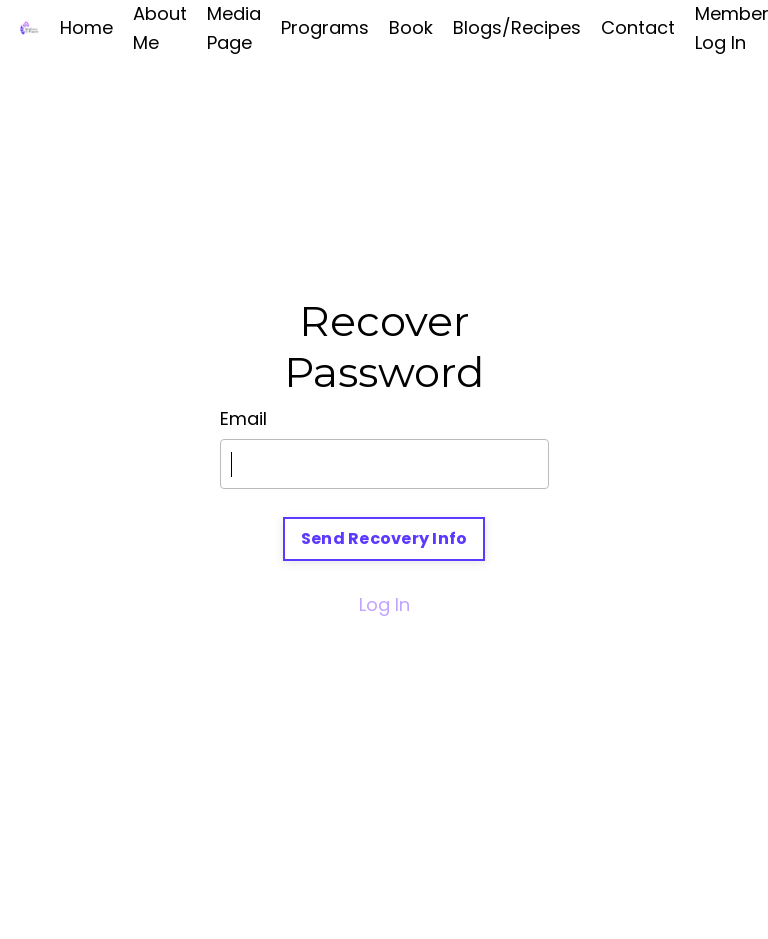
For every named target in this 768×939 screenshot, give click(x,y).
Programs (325, 27)
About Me (160, 28)
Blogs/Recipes (517, 27)
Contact (638, 27)
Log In (384, 604)
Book (411, 27)
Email (243, 418)
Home (86, 27)
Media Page (234, 28)
